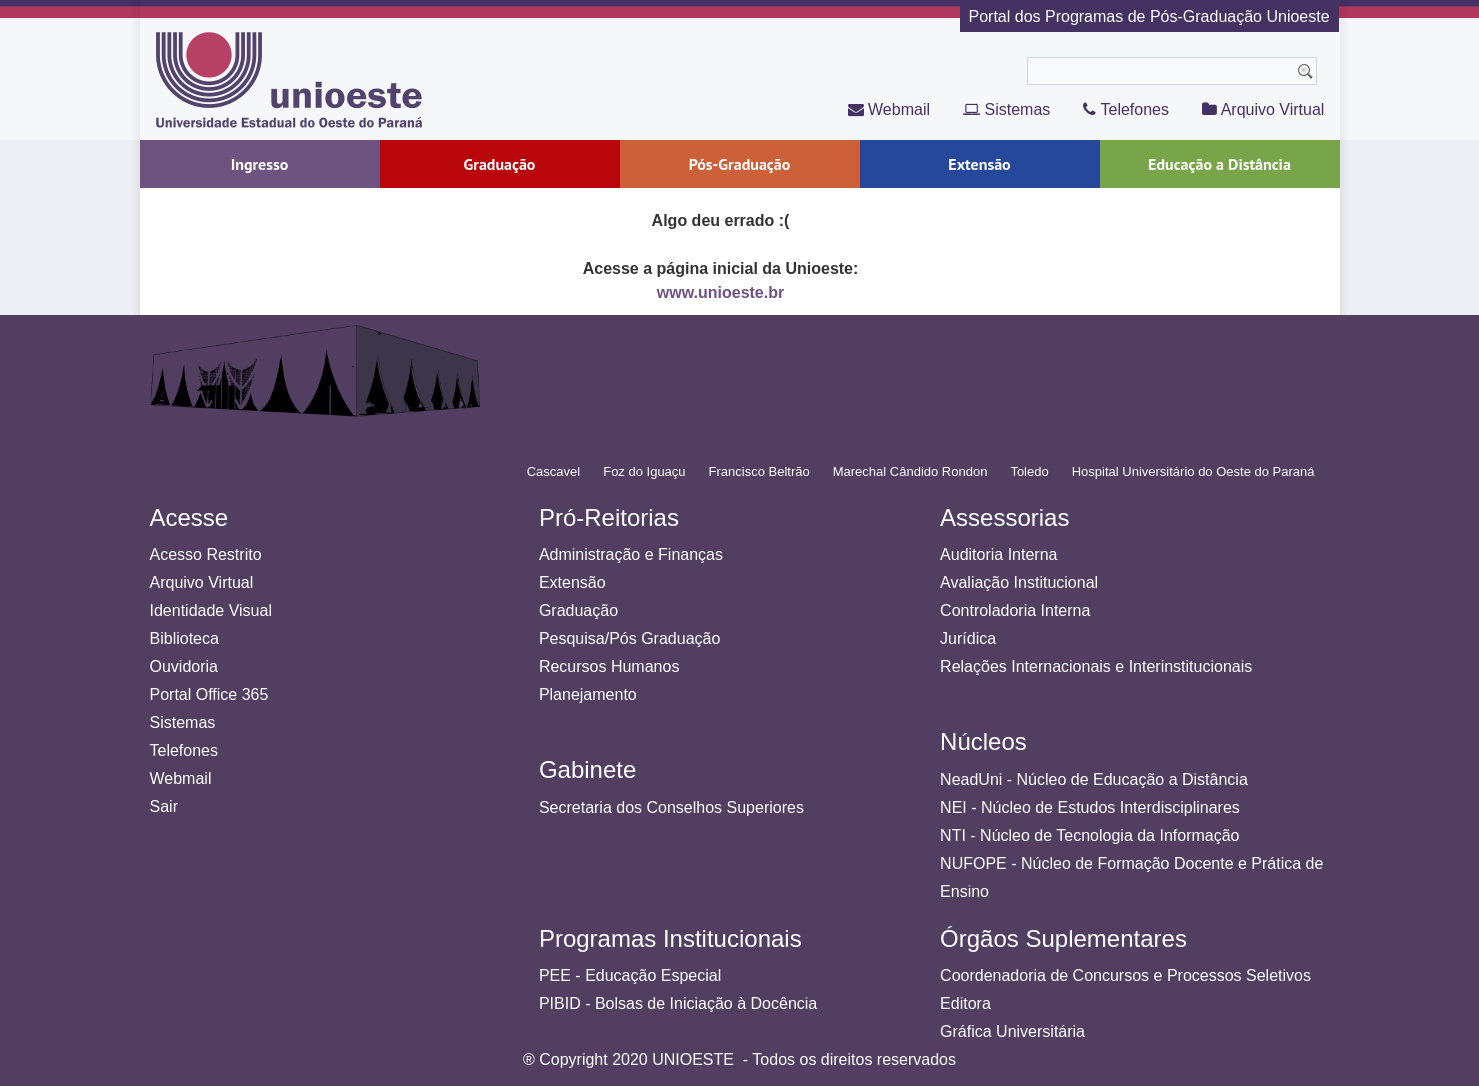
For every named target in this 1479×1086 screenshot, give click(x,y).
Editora (965, 1003)
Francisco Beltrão (759, 471)
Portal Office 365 (209, 694)
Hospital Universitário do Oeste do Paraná (1193, 471)
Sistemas (1006, 109)
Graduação (578, 610)
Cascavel (553, 471)
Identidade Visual (211, 610)
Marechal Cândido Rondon (910, 471)
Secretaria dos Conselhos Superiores (671, 807)
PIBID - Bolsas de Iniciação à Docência (678, 1003)
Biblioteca (184, 638)
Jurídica (968, 638)
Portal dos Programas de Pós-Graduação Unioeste (1149, 16)
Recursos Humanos (609, 666)
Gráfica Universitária (1012, 1031)
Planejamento (588, 694)
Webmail (889, 109)
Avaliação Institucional (1019, 582)
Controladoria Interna (1015, 610)
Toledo (1029, 471)
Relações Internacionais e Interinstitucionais (1096, 666)
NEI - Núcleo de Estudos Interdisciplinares (1090, 807)
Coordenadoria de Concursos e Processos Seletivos (1125, 975)
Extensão (572, 582)
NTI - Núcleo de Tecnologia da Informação (1089, 835)
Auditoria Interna (998, 554)
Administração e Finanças (631, 554)
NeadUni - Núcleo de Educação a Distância (1094, 779)
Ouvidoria (184, 666)
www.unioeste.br (720, 292)
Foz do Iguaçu (644, 471)
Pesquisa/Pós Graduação (629, 638)
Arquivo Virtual (1263, 109)
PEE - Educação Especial (630, 975)
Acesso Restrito (206, 554)
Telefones (1126, 109)
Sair (164, 806)
